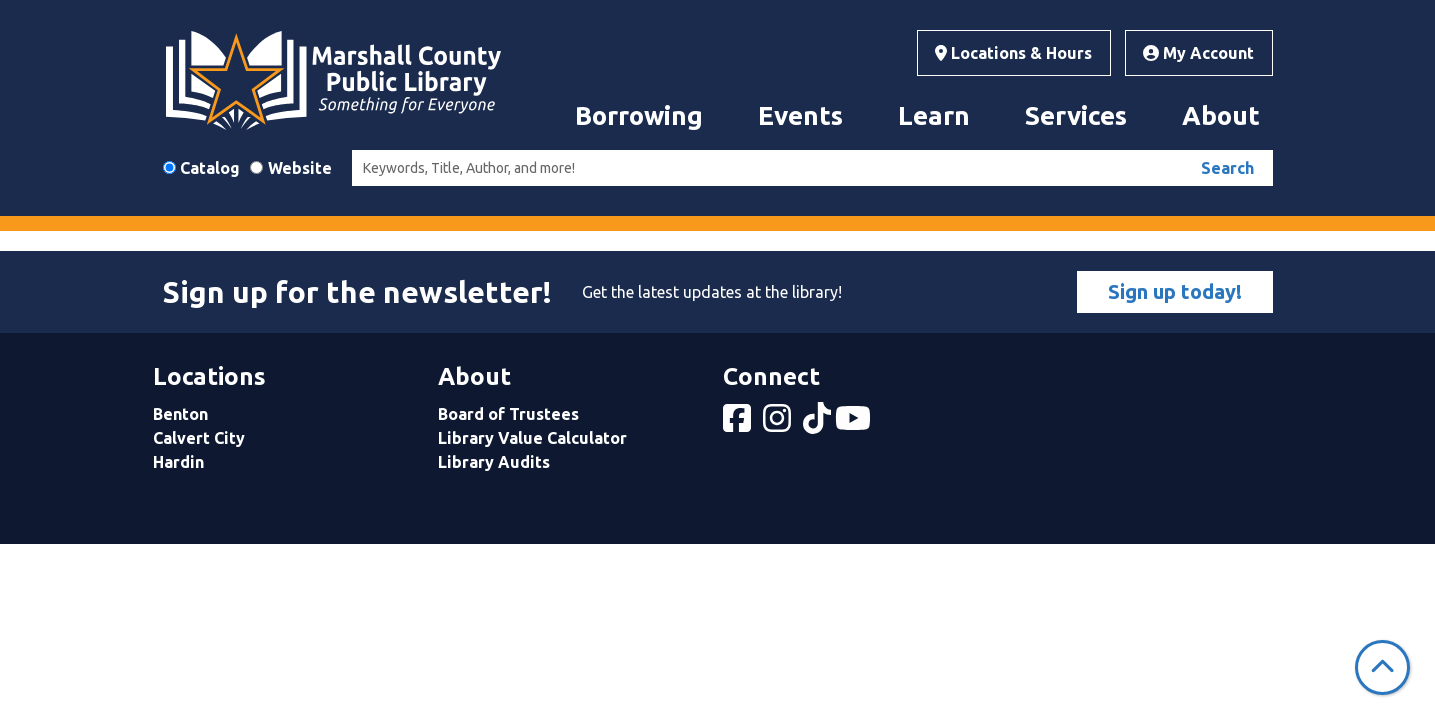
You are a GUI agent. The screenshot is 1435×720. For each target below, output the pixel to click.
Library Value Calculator (532, 438)
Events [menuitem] (800, 115)
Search (1227, 168)
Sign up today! (1175, 291)
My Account (1198, 53)
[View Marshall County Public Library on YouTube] (855, 424)
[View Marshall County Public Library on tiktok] (819, 424)
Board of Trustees (508, 414)
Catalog (210, 168)
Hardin (178, 462)
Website (300, 168)
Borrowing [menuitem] (639, 115)
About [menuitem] (1221, 115)
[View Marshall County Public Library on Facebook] (739, 424)
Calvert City (199, 438)
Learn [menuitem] (934, 115)
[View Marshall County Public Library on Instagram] (779, 424)
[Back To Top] (1382, 667)
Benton (180, 414)
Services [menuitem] (1076, 115)
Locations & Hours (1013, 53)
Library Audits (494, 462)
